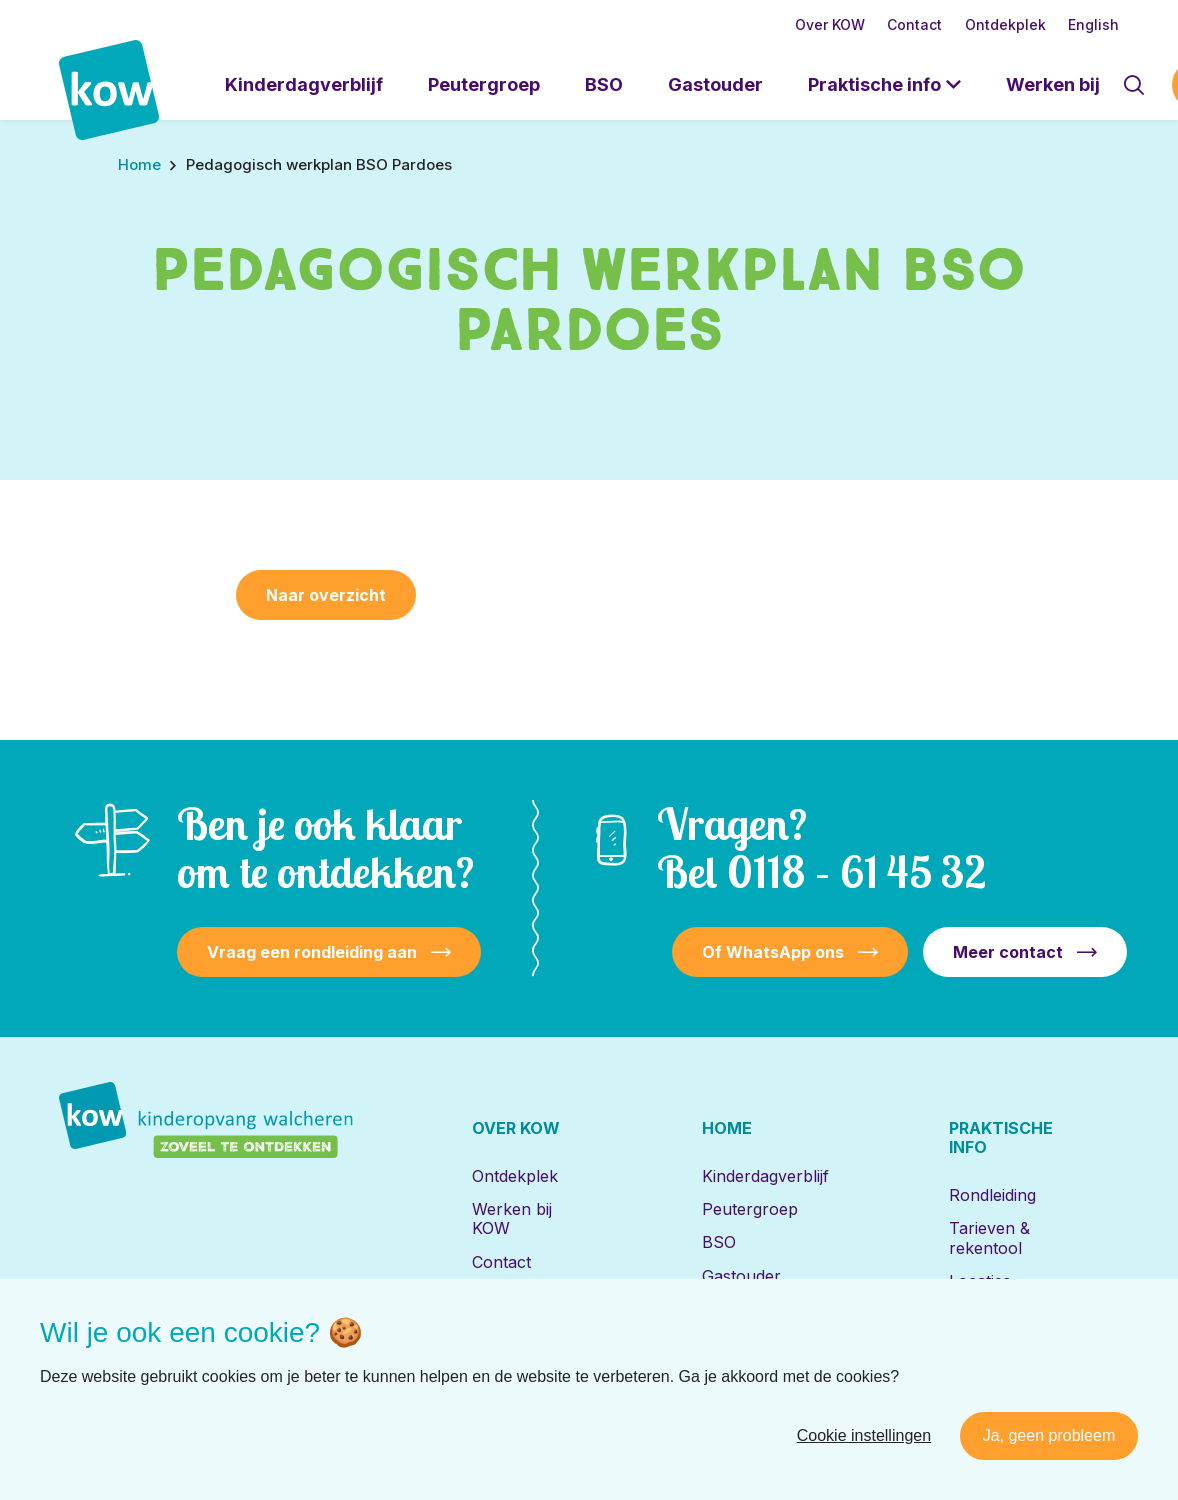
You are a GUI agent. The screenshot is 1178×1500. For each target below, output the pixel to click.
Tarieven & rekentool (989, 1237)
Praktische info (874, 84)
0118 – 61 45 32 (856, 871)
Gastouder (715, 84)
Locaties (980, 1281)
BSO (604, 84)
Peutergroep (484, 84)
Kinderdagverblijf (304, 84)
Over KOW (830, 24)
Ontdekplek (1005, 24)
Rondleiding (992, 1195)
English (1093, 24)
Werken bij (1053, 84)
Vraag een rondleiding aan (312, 952)
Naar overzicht (326, 595)
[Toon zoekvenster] (1134, 85)
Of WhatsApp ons (773, 952)
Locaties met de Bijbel (761, 1318)
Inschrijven (990, 1314)
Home (727, 1128)
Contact (914, 24)
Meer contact (1008, 952)
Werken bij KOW (512, 1218)
